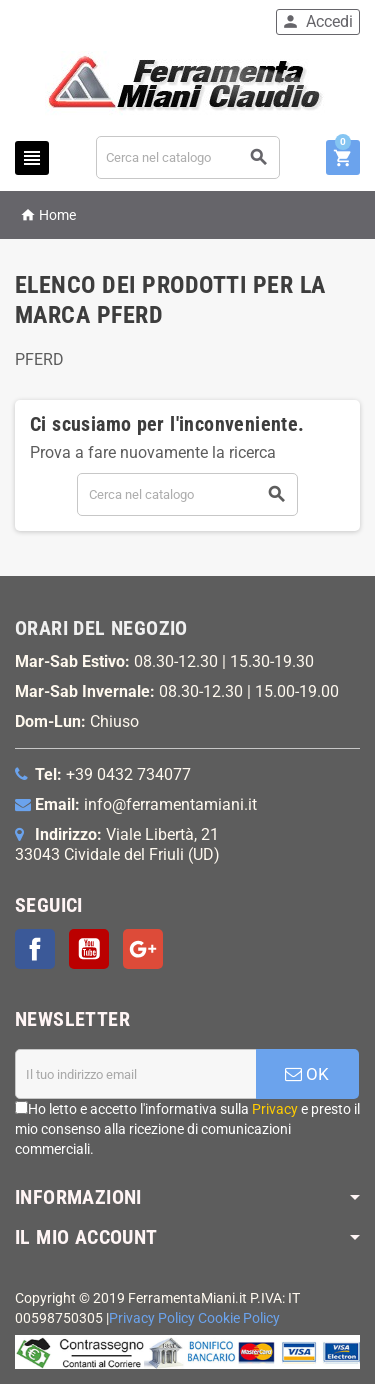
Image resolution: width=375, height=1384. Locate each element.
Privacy (275, 1109)
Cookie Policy (239, 1318)
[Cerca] (188, 157)
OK (307, 1074)
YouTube (89, 949)
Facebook (35, 949)
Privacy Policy (152, 1318)
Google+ (143, 949)
